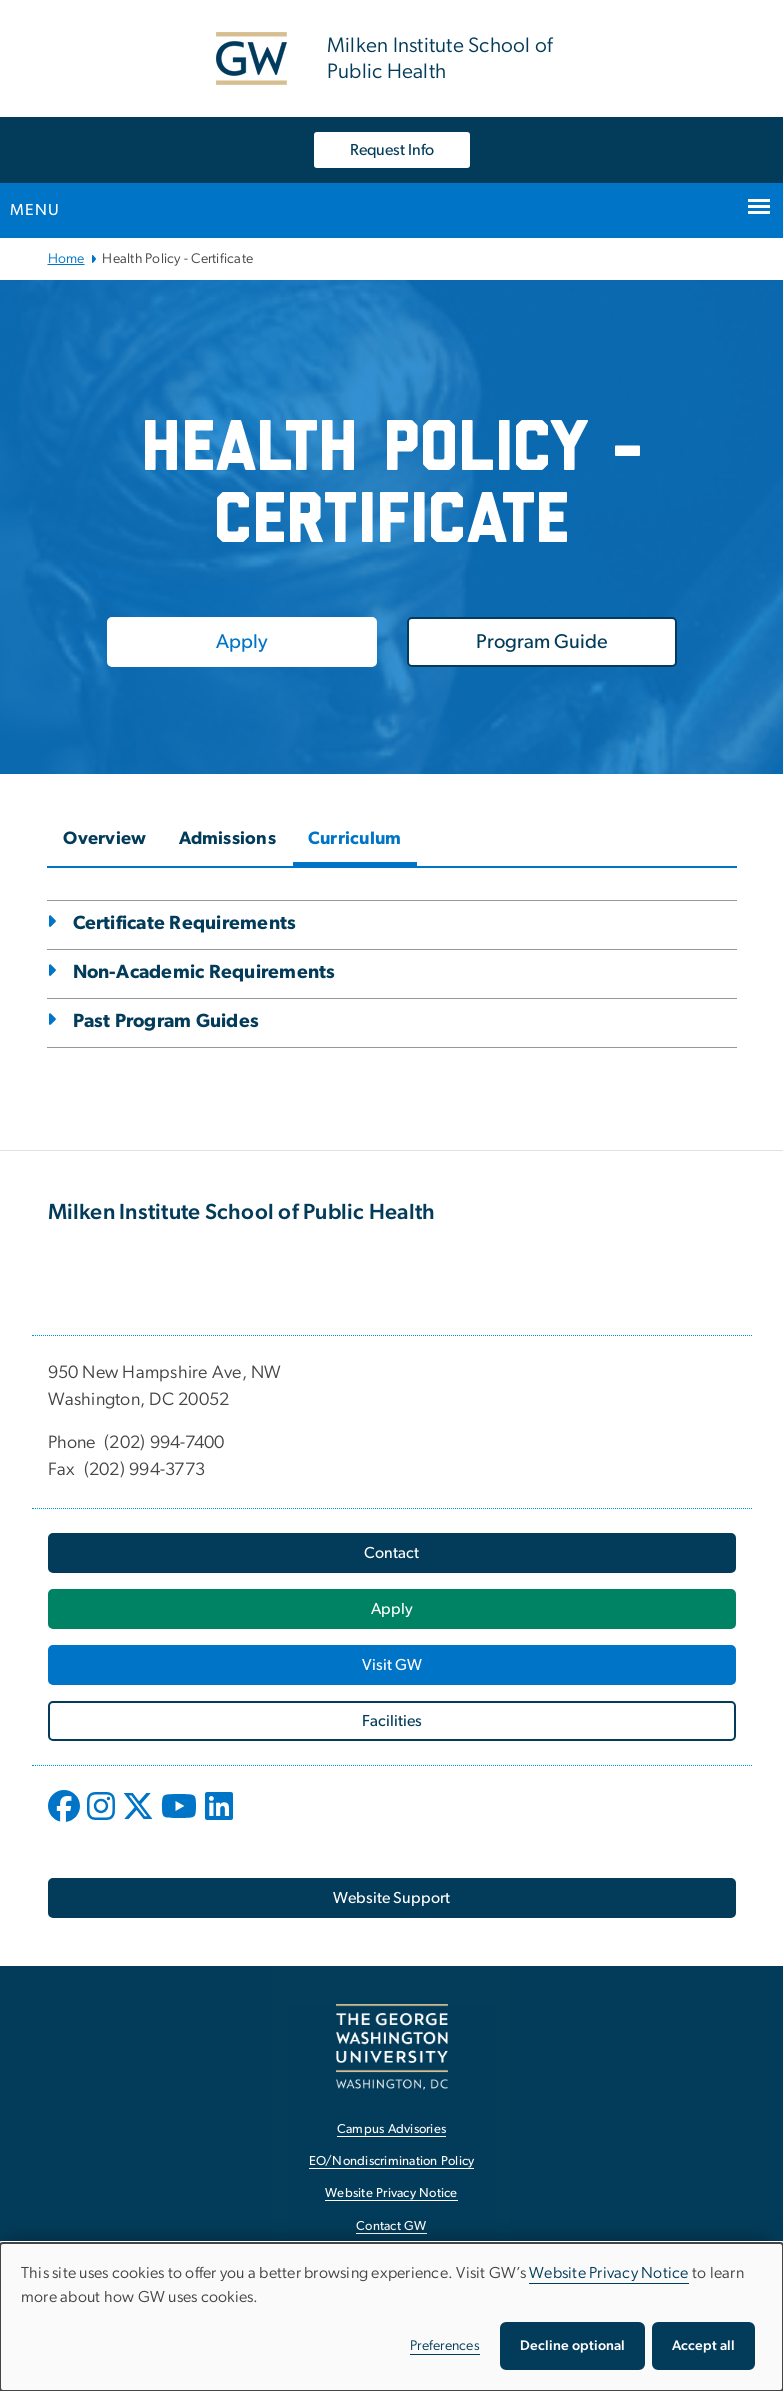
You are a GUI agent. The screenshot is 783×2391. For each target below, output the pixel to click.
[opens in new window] (66, 1821)
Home (66, 259)
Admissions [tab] (228, 839)
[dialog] (391, 2317)
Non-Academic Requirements (204, 972)
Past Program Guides (166, 1021)
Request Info (392, 150)
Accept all (703, 2346)
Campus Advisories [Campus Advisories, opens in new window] (391, 2129)
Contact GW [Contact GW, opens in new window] (391, 2226)
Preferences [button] (445, 2346)
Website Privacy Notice (609, 2273)
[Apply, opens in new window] (242, 642)
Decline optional (572, 2346)
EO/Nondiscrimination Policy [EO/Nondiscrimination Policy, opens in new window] (392, 2161)
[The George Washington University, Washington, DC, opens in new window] (392, 2046)
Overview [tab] (105, 839)
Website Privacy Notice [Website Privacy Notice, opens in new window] (391, 2193)
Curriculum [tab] (355, 839)
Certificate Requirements (185, 923)
